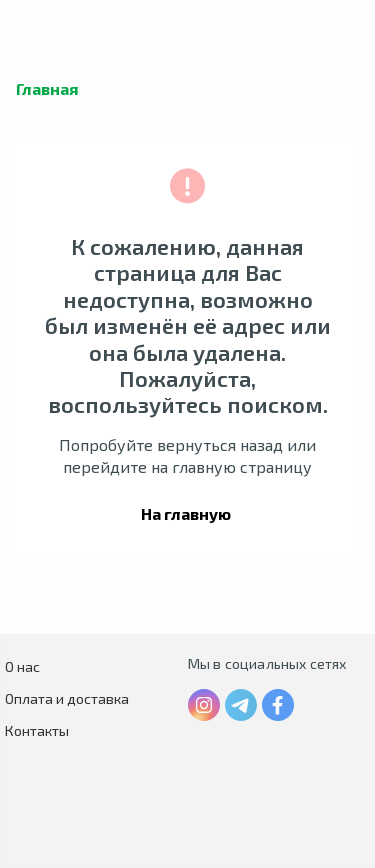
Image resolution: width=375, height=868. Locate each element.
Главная (47, 89)
